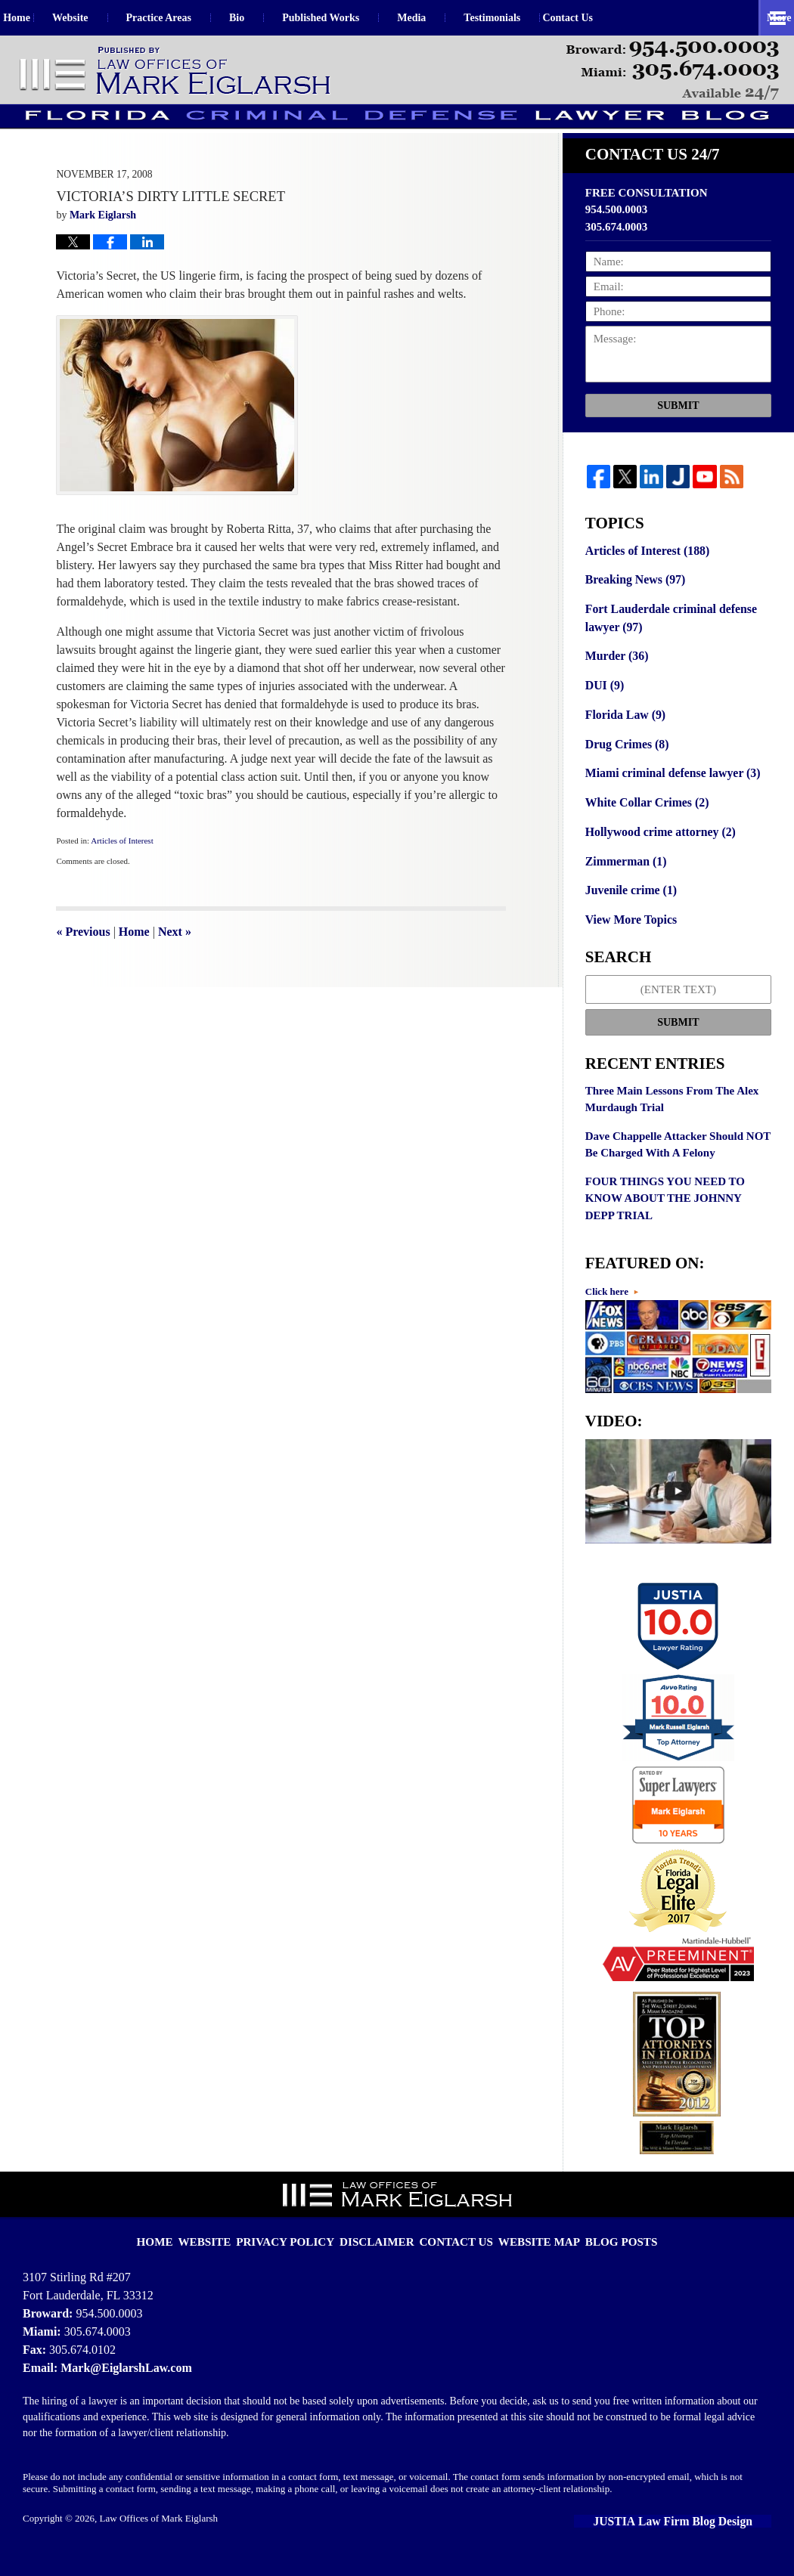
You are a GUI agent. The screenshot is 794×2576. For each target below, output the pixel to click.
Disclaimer (382, 2248)
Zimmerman (623, 883)
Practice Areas (189, 17)
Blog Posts (601, 2248)
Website (101, 17)
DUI (603, 713)
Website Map (528, 2248)
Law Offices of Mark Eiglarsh (159, 2535)
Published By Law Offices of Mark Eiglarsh (672, 71)
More (765, 17)
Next (174, 964)
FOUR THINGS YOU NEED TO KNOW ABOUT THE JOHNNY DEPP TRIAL (665, 1217)
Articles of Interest (122, 873)
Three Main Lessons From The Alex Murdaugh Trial (672, 1118)
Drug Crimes (625, 769)
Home (32, 17)
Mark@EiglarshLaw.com (121, 2385)
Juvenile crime (628, 911)
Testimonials (523, 17)
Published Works (352, 17)
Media (443, 17)
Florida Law (623, 741)
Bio (268, 17)
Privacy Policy (301, 2248)
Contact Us (615, 17)
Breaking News (633, 611)
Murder (615, 684)
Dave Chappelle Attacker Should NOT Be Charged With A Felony (678, 1163)
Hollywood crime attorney (656, 854)
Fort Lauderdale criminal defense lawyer (666, 647)
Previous (83, 964)
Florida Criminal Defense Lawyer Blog (176, 71)
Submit (678, 438)
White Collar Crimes (644, 826)
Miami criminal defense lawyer (668, 797)
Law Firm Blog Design (702, 2537)
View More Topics (628, 939)
